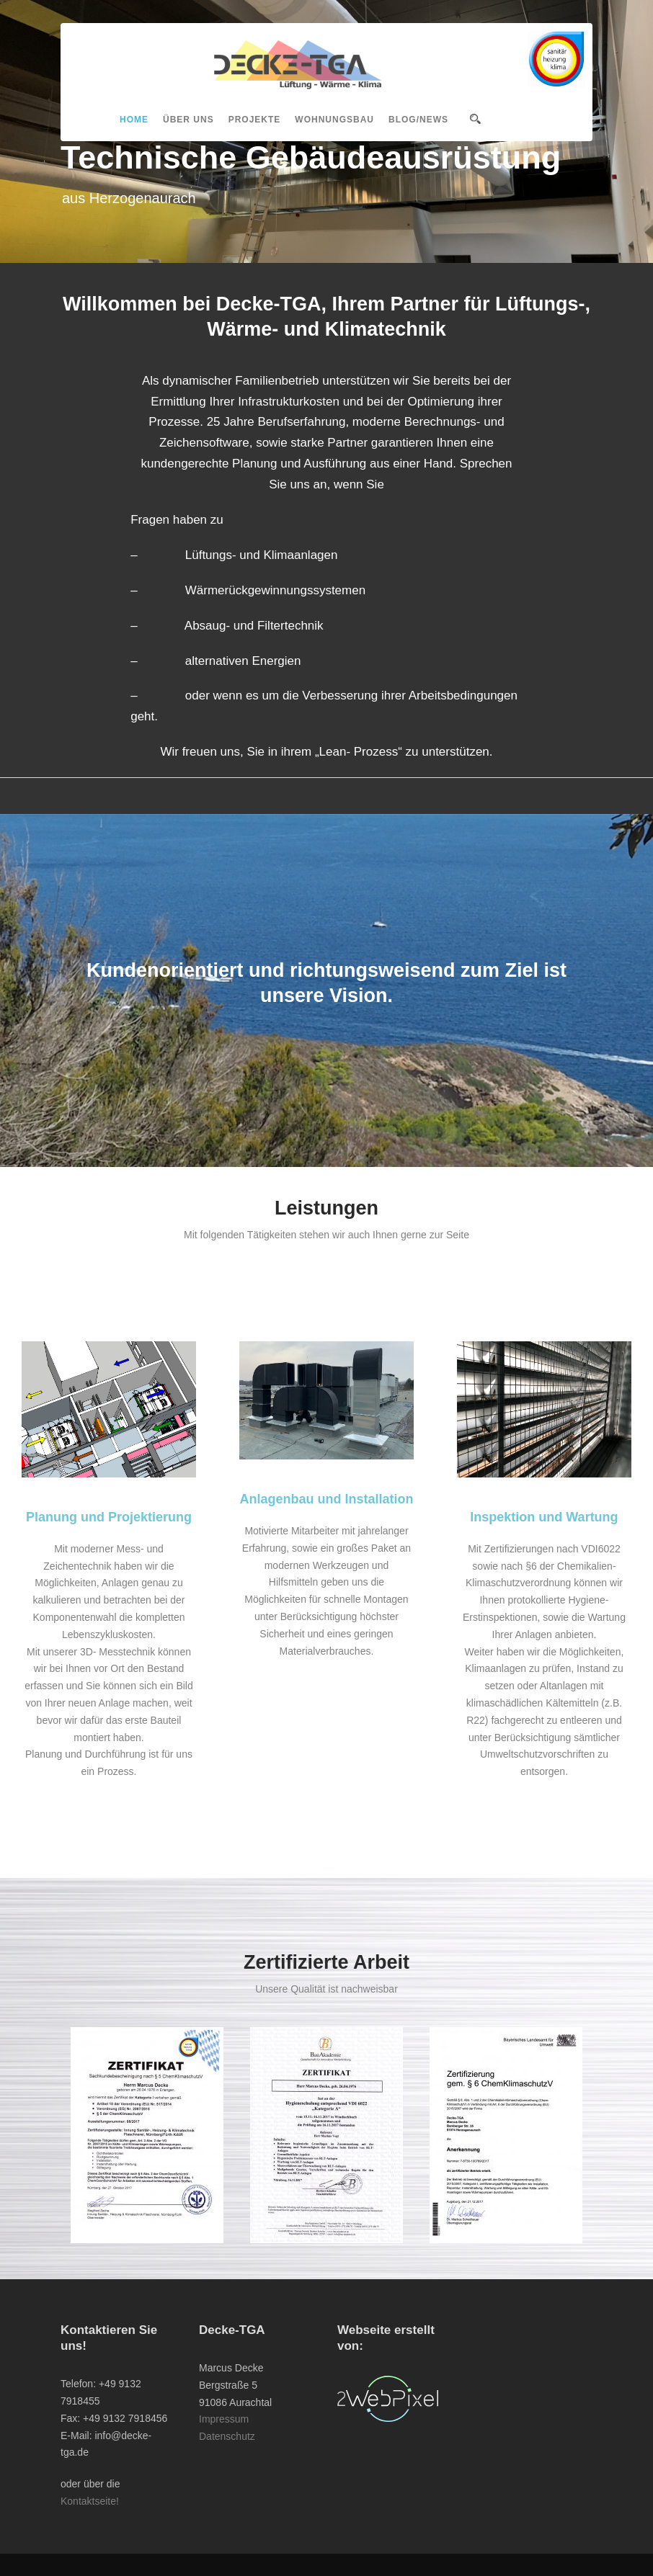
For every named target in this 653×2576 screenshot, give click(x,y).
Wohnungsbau (334, 120)
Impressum (224, 2419)
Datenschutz (227, 2436)
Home (134, 120)
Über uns (188, 120)
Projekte (254, 120)
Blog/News (418, 120)
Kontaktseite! (90, 2501)
